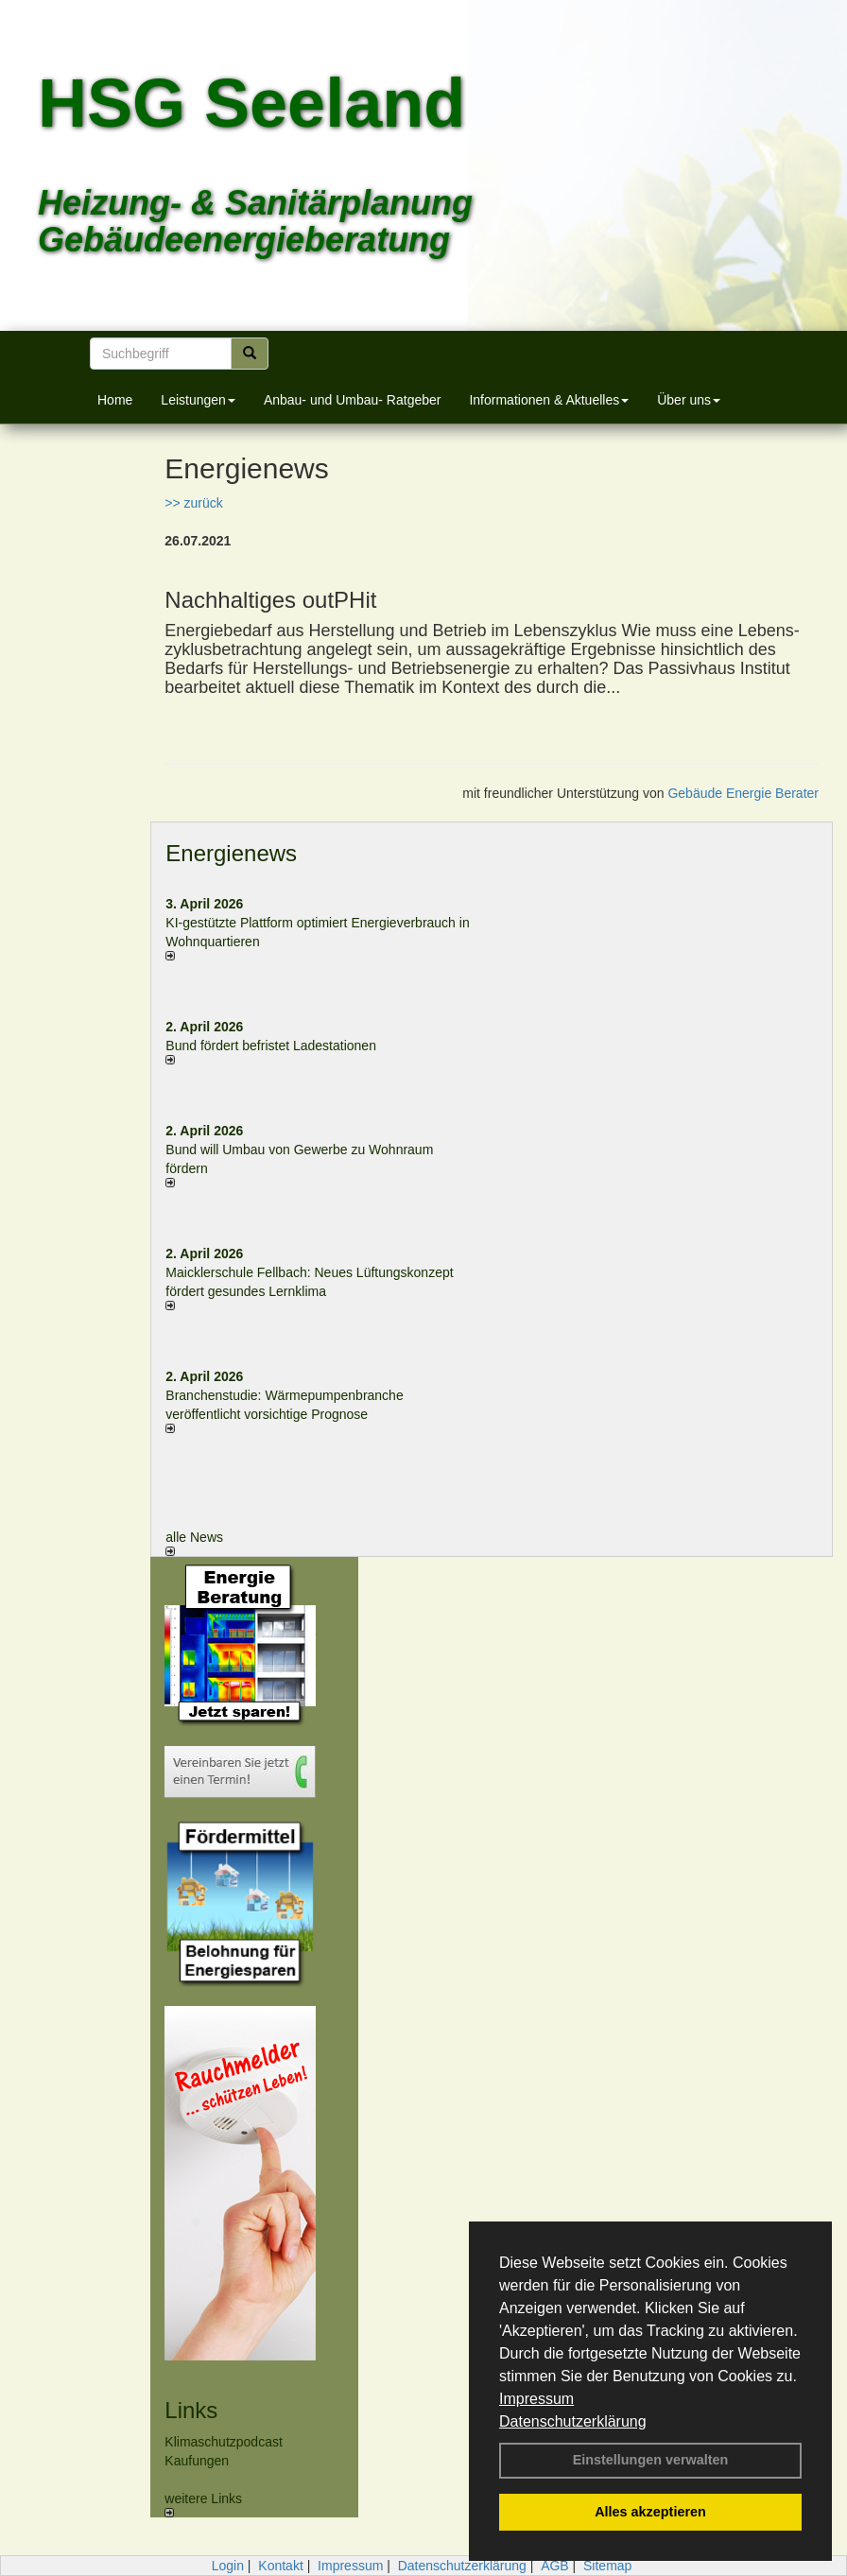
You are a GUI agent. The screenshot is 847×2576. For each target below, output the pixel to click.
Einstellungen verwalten (651, 2459)
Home (114, 399)
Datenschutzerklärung (573, 2421)
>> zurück (193, 502)
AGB (555, 2565)
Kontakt (280, 2565)
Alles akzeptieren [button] (650, 2511)
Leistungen (198, 399)
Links (190, 2410)
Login (228, 2565)
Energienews (231, 853)
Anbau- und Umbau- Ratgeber (352, 399)
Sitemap (607, 2565)
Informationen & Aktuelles (549, 399)
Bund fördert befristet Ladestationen (270, 1045)
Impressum (536, 2399)
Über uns (688, 399)
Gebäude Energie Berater (743, 793)
